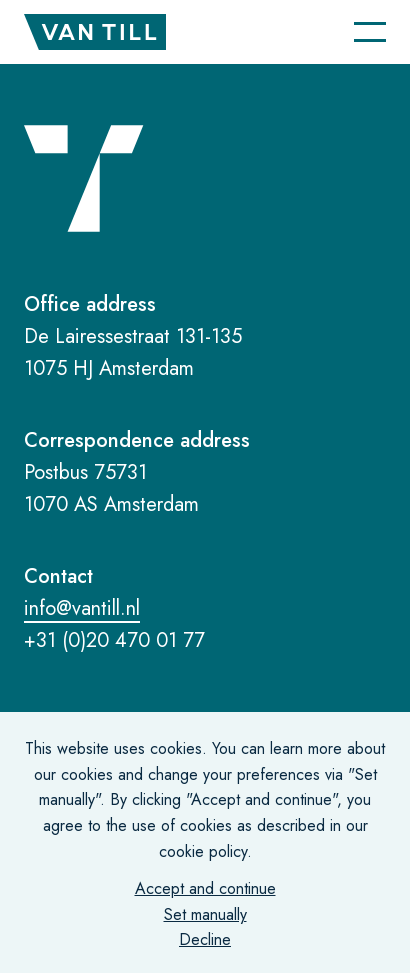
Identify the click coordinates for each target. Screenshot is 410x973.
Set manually (205, 914)
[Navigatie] (370, 32)
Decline (205, 939)
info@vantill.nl (82, 608)
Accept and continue (205, 888)
